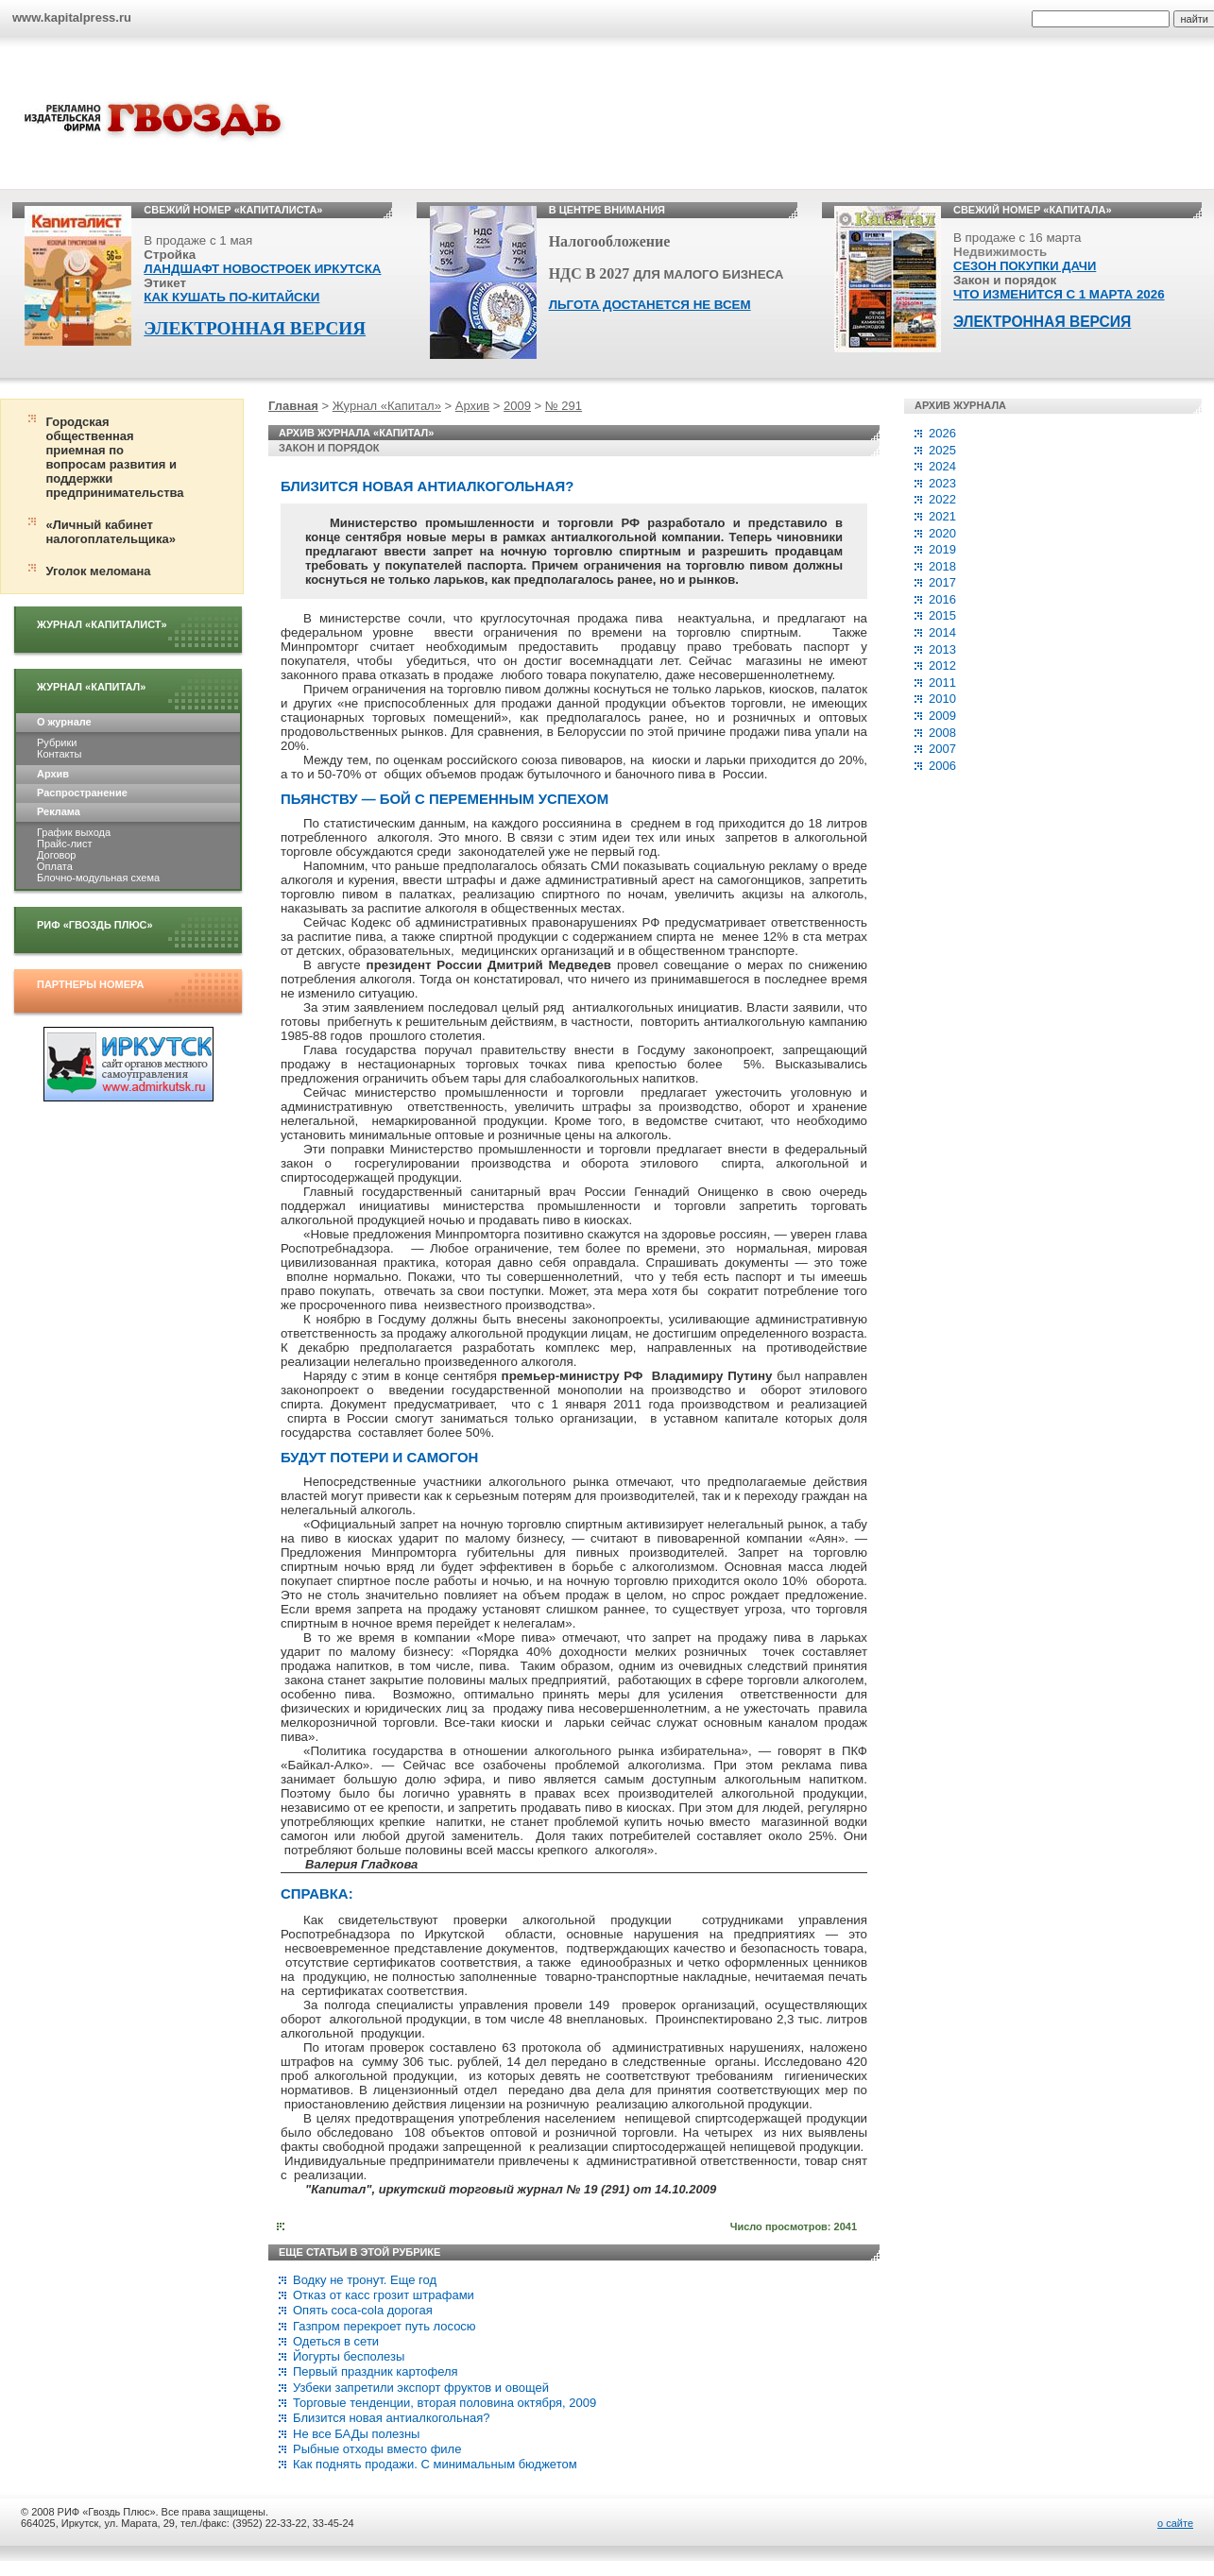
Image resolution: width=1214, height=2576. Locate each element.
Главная (293, 406)
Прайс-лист (64, 843)
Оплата (55, 866)
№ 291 (563, 406)
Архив (53, 773)
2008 (942, 732)
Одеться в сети (336, 2341)
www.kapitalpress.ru (71, 17)
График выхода (74, 832)
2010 (942, 698)
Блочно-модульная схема (98, 877)
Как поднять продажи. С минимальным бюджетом (435, 2464)
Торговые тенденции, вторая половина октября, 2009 (444, 2403)
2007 (942, 749)
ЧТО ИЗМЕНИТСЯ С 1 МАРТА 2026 (1059, 294)
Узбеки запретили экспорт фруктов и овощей (421, 2387)
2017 (942, 582)
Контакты (59, 753)
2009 (517, 406)
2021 (942, 516)
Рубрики (57, 742)
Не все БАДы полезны (356, 2434)
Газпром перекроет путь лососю (384, 2326)
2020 (942, 533)
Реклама (58, 811)
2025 (942, 450)
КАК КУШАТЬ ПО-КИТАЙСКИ (231, 297)
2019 (942, 549)
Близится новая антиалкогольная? (391, 2418)
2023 (942, 483)
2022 (942, 499)
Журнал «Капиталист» (102, 624)
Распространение (82, 792)
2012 (942, 665)
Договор (56, 855)
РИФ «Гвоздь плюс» (95, 924)
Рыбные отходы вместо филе (377, 2449)
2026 (942, 433)
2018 (942, 566)
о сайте (1175, 2523)
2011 (942, 682)
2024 (942, 466)
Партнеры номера (90, 984)
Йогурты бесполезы (348, 2356)
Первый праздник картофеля (375, 2371)
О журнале (64, 721)
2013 (942, 649)
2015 (942, 615)
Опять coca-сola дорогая (363, 2310)
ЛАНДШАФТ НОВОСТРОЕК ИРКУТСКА (262, 269)
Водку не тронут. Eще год (364, 2280)
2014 (942, 632)
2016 (942, 599)
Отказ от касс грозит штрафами (383, 2295)
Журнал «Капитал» (91, 686)
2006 (942, 766)
